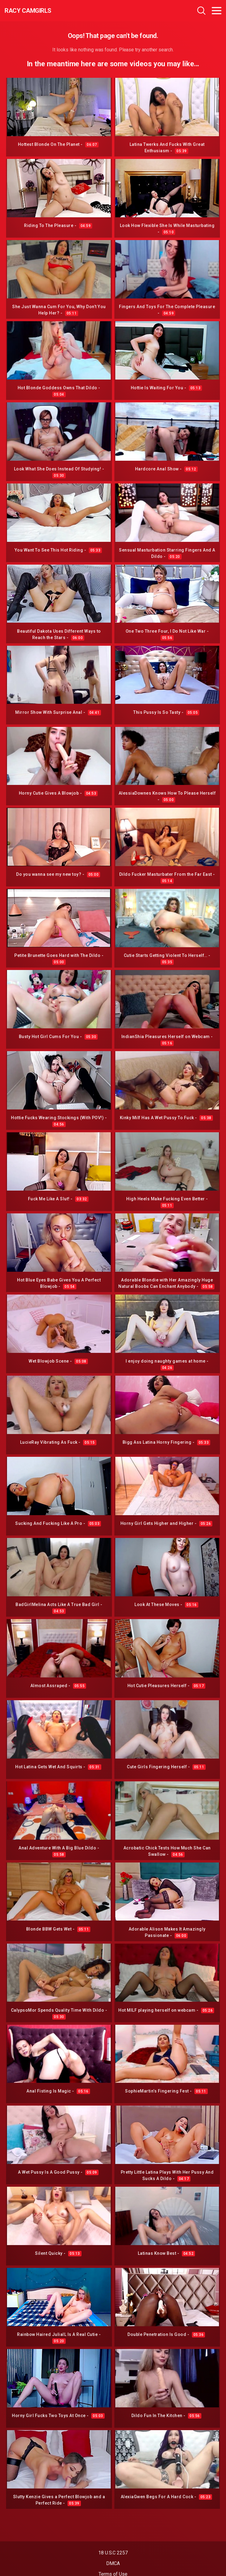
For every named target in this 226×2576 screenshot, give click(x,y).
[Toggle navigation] (216, 10)
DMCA (113, 2563)
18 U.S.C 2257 (113, 2553)
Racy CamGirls (28, 10)
